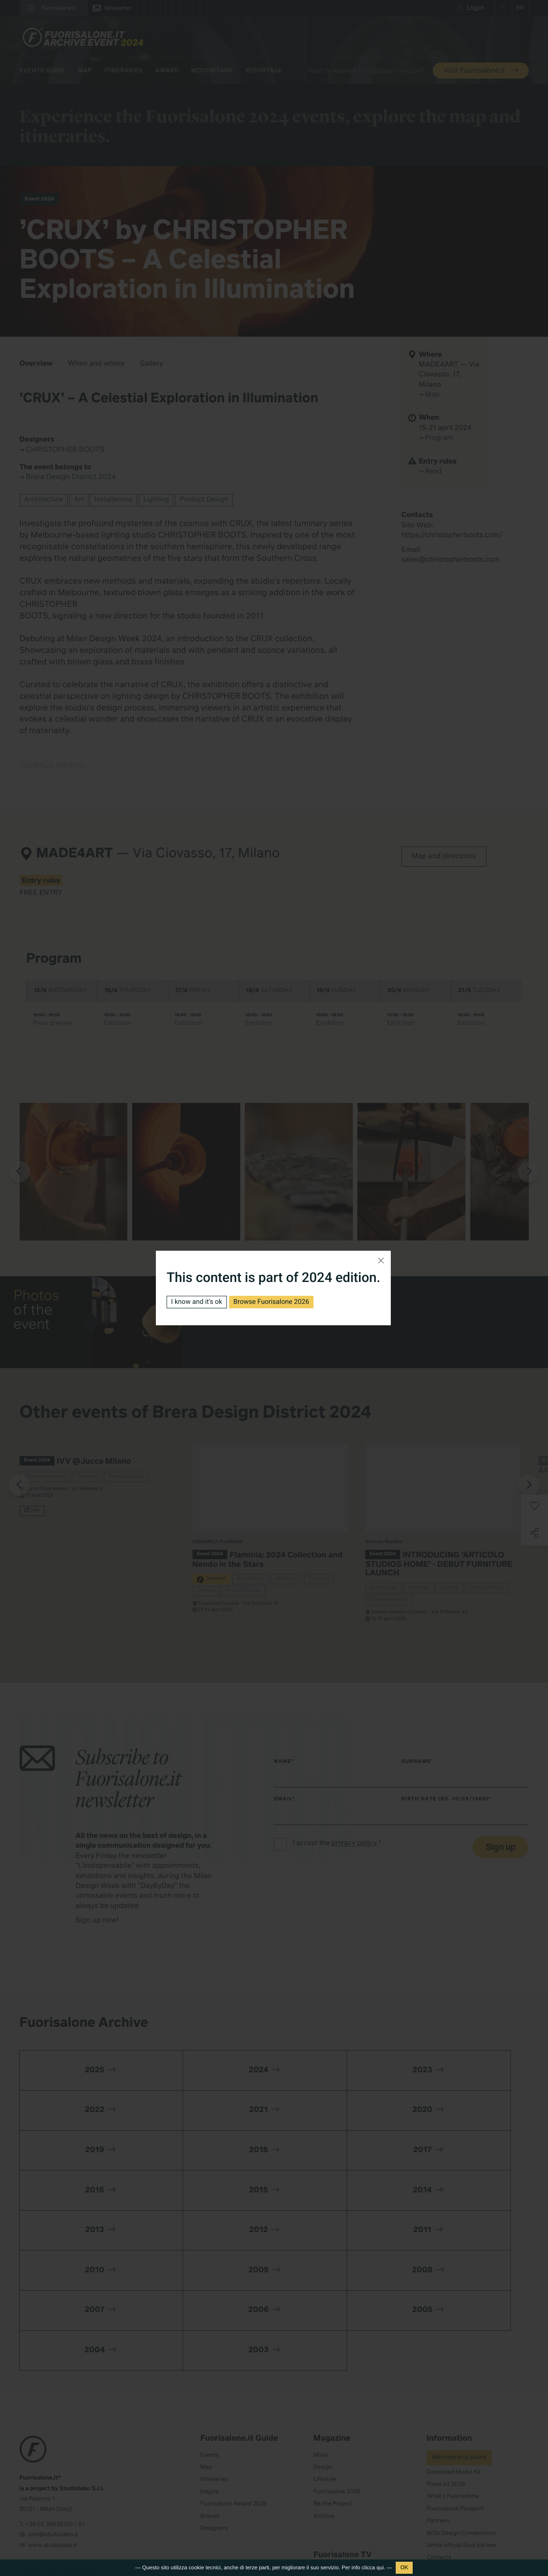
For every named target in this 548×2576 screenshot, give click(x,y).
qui (380, 2567)
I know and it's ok (199, 1302)
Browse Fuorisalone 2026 (278, 1302)
